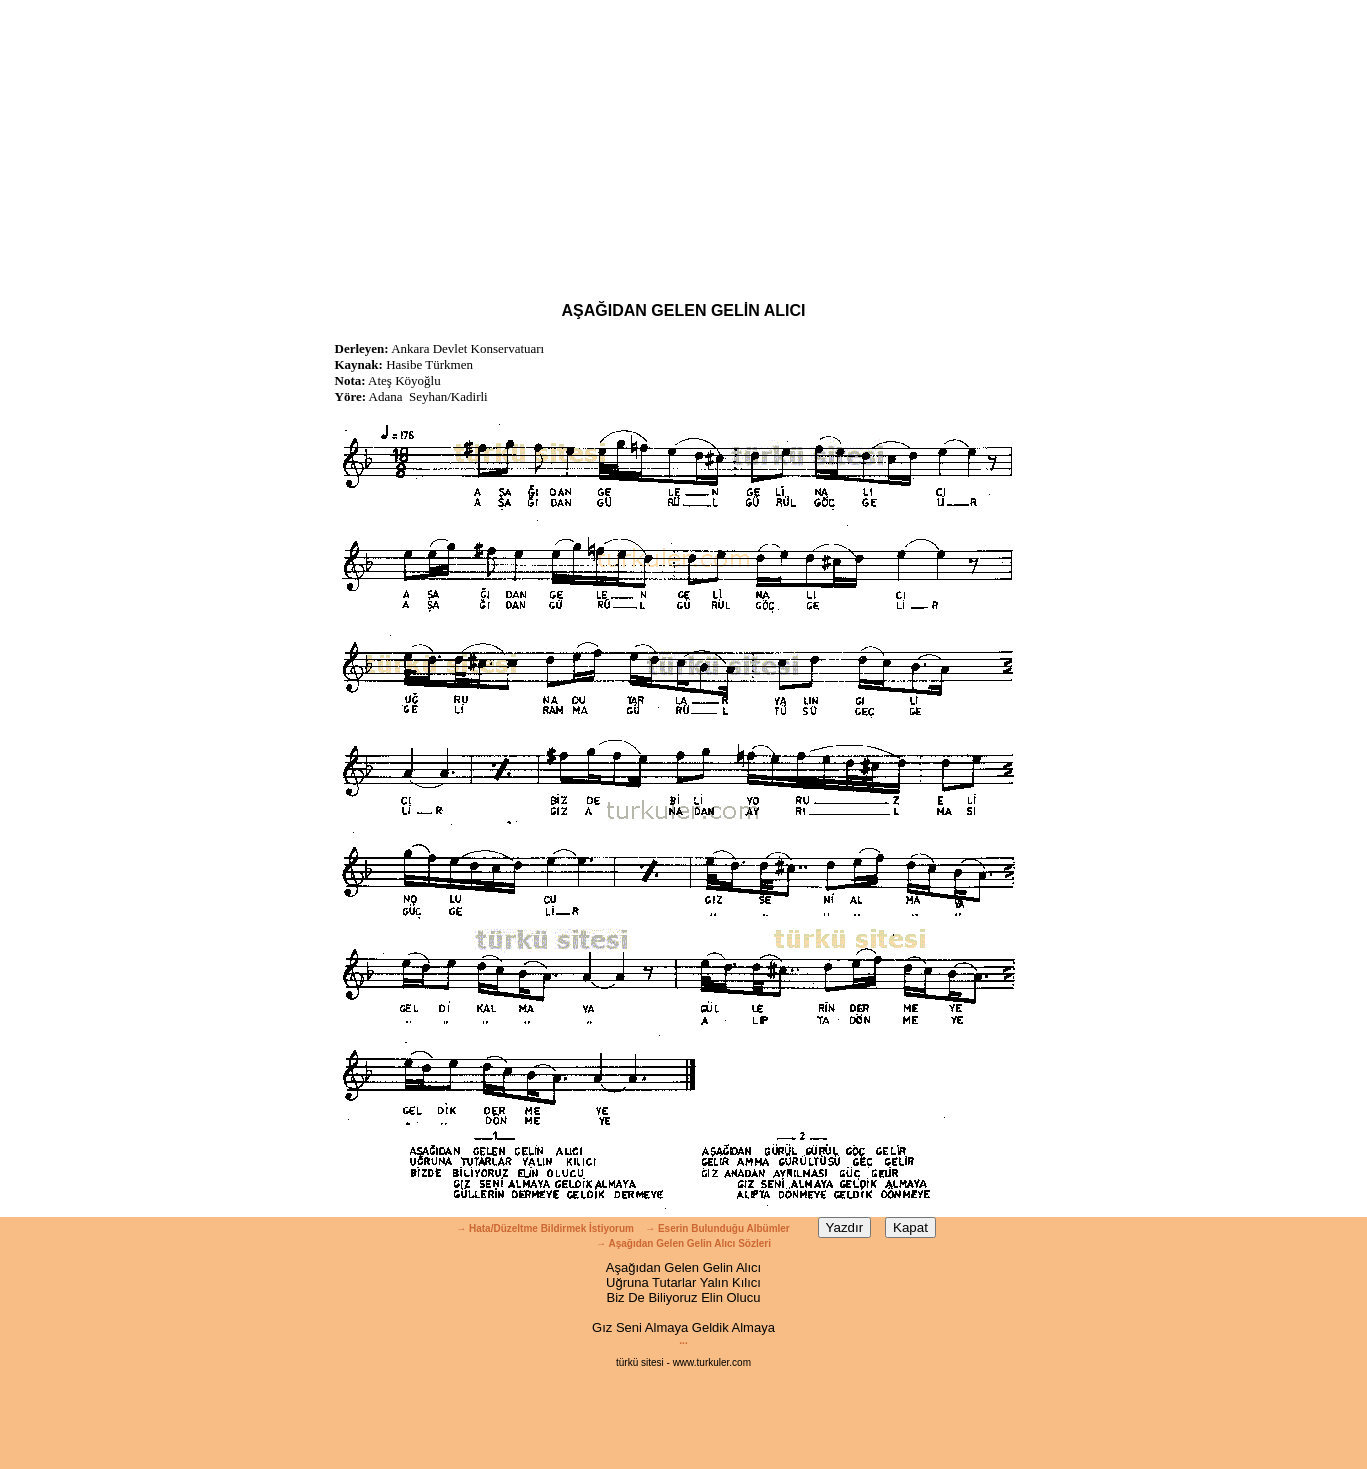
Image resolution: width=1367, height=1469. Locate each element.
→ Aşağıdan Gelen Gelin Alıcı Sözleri (683, 1243)
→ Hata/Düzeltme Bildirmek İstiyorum (545, 1228)
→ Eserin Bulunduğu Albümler (718, 1228)
